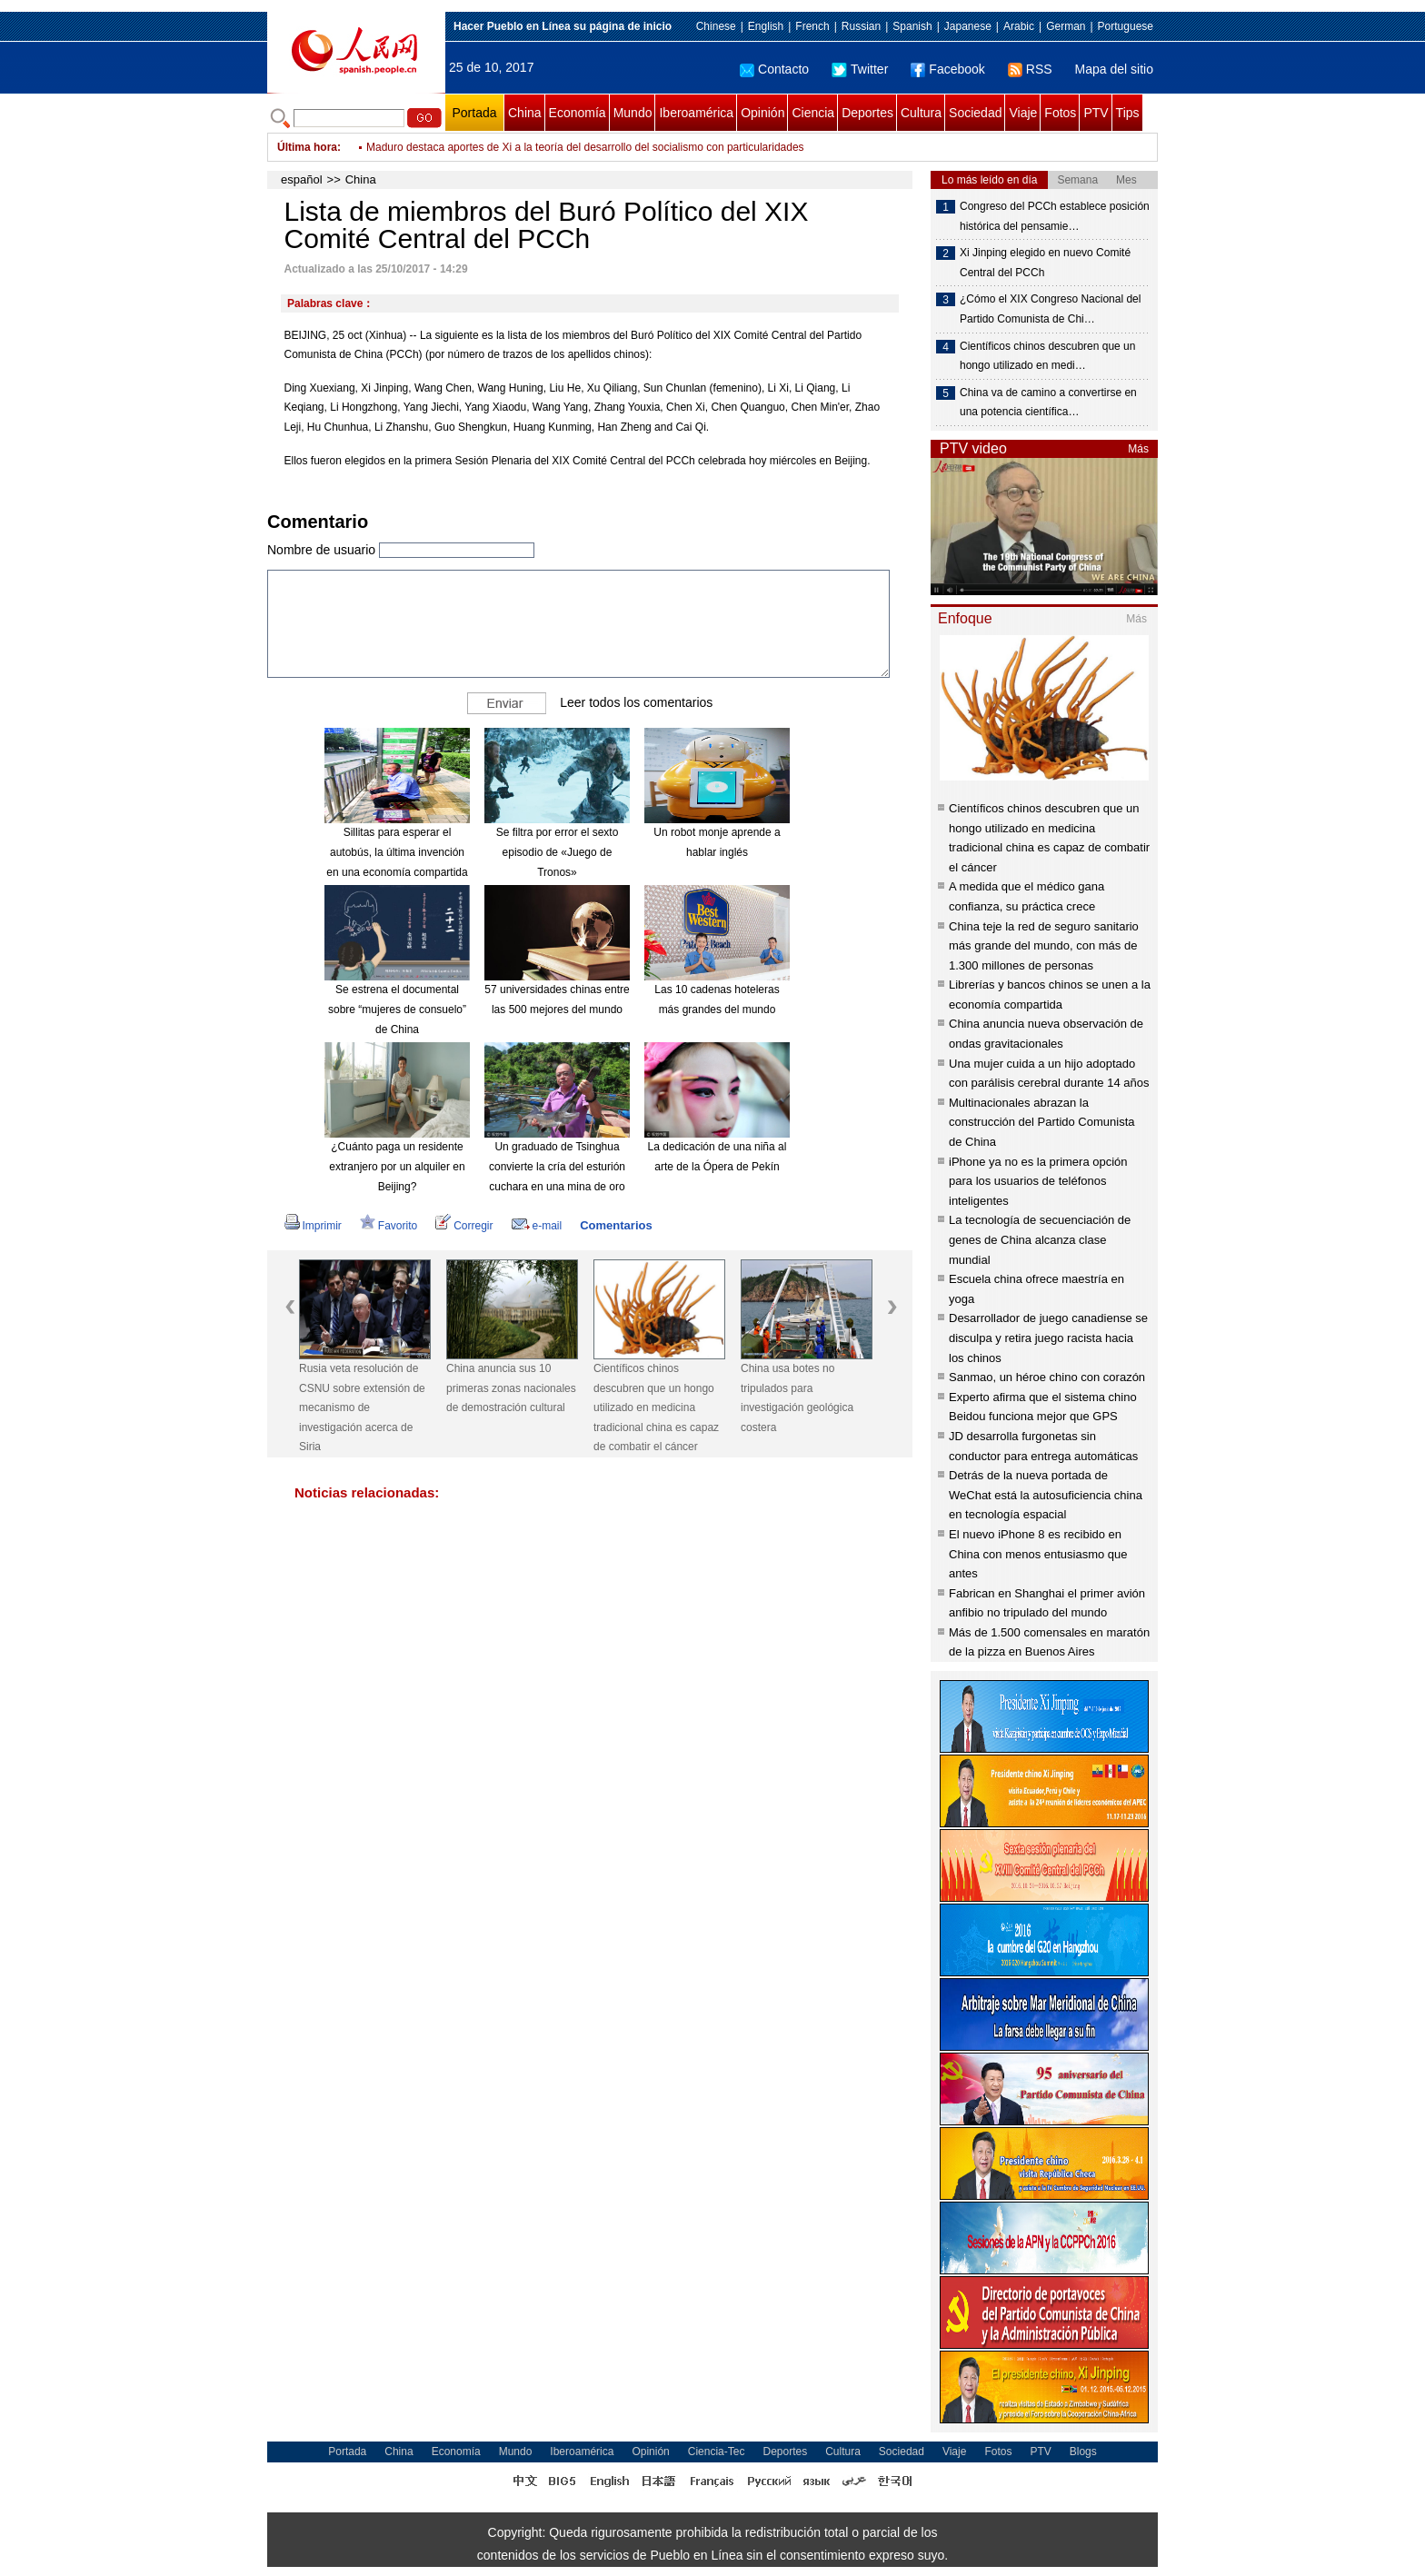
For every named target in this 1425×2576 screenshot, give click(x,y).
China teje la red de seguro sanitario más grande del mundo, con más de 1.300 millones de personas (1044, 946)
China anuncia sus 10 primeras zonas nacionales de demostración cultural (511, 1388)
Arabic (1018, 26)
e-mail (537, 1225)
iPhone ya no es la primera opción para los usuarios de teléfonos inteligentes (1038, 1181)
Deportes (867, 112)
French (812, 26)
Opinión (762, 112)
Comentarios (616, 1225)
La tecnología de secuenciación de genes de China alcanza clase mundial (1040, 1239)
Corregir (464, 1225)
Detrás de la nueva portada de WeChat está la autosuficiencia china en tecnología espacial (1045, 1494)
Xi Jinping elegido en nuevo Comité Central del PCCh (1045, 262)
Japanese (968, 26)
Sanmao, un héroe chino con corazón (1047, 1377)
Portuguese (1125, 26)
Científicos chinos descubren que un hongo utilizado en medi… (1047, 356)
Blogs (1083, 2451)
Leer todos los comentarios (636, 702)
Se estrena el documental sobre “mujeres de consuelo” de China (397, 1009)
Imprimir (313, 1225)
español (302, 179)
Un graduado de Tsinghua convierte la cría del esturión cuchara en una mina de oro (557, 1166)
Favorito (388, 1225)
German (1065, 26)
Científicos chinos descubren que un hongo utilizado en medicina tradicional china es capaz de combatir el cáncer (656, 1407)
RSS (1030, 69)
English (765, 26)
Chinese (716, 26)
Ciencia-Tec (716, 2451)
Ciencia (813, 112)
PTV (1095, 112)
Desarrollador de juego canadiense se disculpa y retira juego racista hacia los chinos (1048, 1337)
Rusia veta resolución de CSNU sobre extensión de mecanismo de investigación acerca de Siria (362, 1407)
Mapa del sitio (1114, 69)
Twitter (860, 69)
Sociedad (975, 112)
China (525, 112)
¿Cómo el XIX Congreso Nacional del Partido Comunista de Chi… (1050, 309)
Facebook (947, 69)
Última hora (307, 147)
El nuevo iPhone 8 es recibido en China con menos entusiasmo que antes (1038, 1553)
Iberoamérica (696, 112)
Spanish (912, 26)
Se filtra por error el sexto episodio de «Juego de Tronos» (557, 852)
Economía (577, 112)
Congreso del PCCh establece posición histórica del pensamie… (1055, 216)
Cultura (921, 112)
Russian (861, 26)
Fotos (1060, 112)
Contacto (774, 69)
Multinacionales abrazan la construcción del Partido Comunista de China (1042, 1122)
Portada (474, 112)
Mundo (633, 112)
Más (1138, 449)
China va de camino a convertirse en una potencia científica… (1048, 402)
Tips (1128, 112)
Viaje (1023, 112)
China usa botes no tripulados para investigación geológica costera (797, 1398)
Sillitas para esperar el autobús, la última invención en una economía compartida (396, 852)
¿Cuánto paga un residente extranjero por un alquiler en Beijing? (396, 1166)
